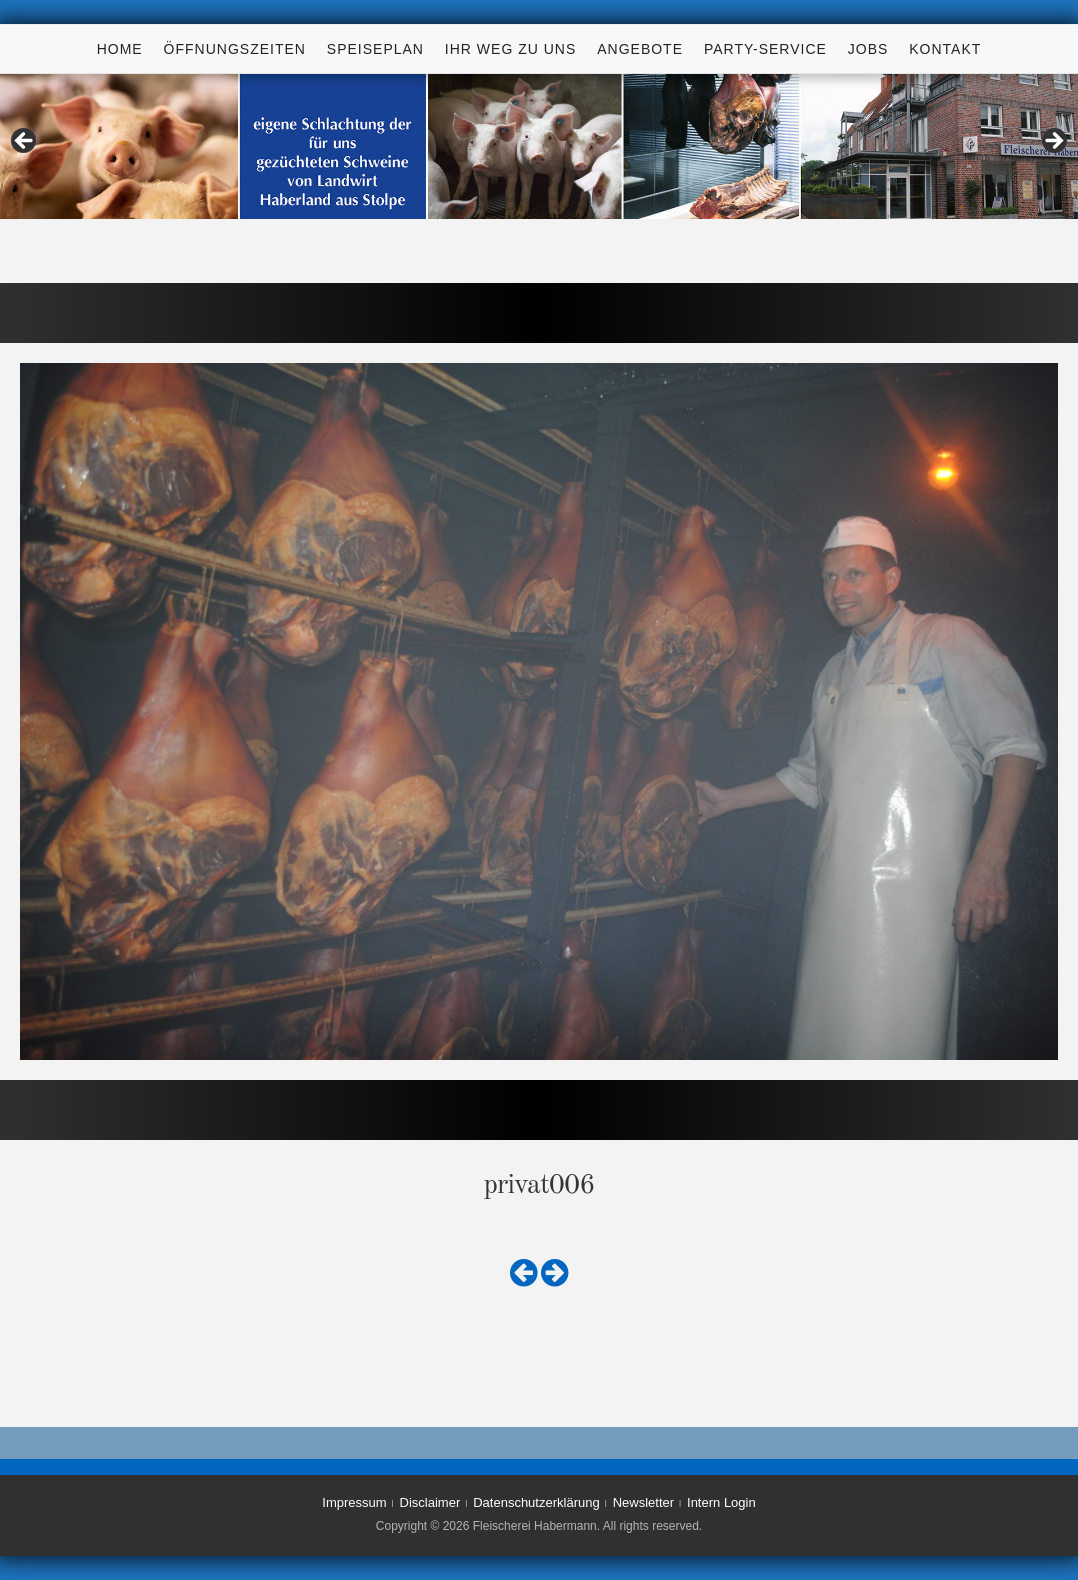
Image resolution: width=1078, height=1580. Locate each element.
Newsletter (643, 1502)
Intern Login (721, 1502)
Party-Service (765, 49)
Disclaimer (430, 1502)
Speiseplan (375, 49)
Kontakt (945, 49)
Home (120, 49)
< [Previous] (25, 142)
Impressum (354, 1502)
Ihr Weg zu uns (510, 49)
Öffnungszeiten (235, 49)
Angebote (640, 49)
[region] (539, 146)
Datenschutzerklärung (536, 1502)
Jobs (868, 49)
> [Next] (1053, 142)
